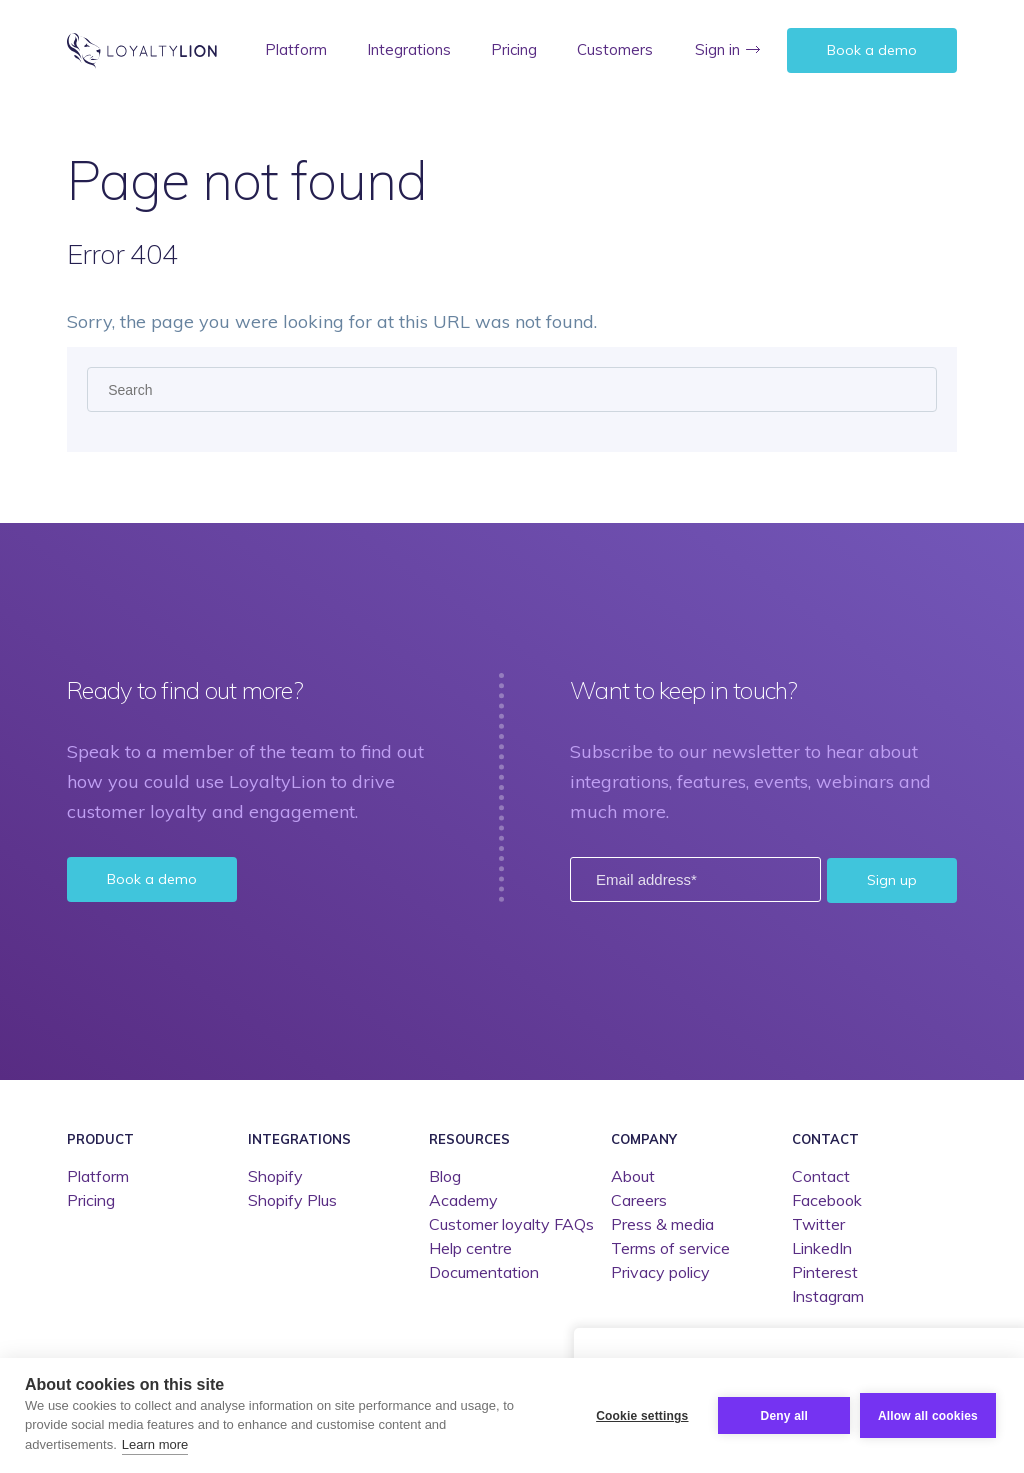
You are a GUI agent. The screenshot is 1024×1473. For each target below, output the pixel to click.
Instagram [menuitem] (828, 1296)
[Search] (512, 389)
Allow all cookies (928, 1416)
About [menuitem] (633, 1176)
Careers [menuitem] (639, 1200)
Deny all (784, 1416)
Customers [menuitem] (615, 49)
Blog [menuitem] (445, 1176)
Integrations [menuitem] (409, 49)
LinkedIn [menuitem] (822, 1248)
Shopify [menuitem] (275, 1176)
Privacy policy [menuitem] (660, 1272)
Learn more (155, 1444)
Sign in (717, 49)
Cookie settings (642, 1416)
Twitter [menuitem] (818, 1224)
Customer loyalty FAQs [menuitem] (511, 1224)
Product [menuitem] (100, 1138)
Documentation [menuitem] (484, 1272)
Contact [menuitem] (825, 1138)
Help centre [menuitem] (470, 1248)
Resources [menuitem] (469, 1138)
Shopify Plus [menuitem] (292, 1200)
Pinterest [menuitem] (825, 1272)
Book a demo (872, 50)
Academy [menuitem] (463, 1200)
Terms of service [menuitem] (670, 1248)
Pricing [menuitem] (514, 49)
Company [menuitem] (644, 1138)
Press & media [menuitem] (662, 1224)
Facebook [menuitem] (827, 1200)
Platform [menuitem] (296, 49)
